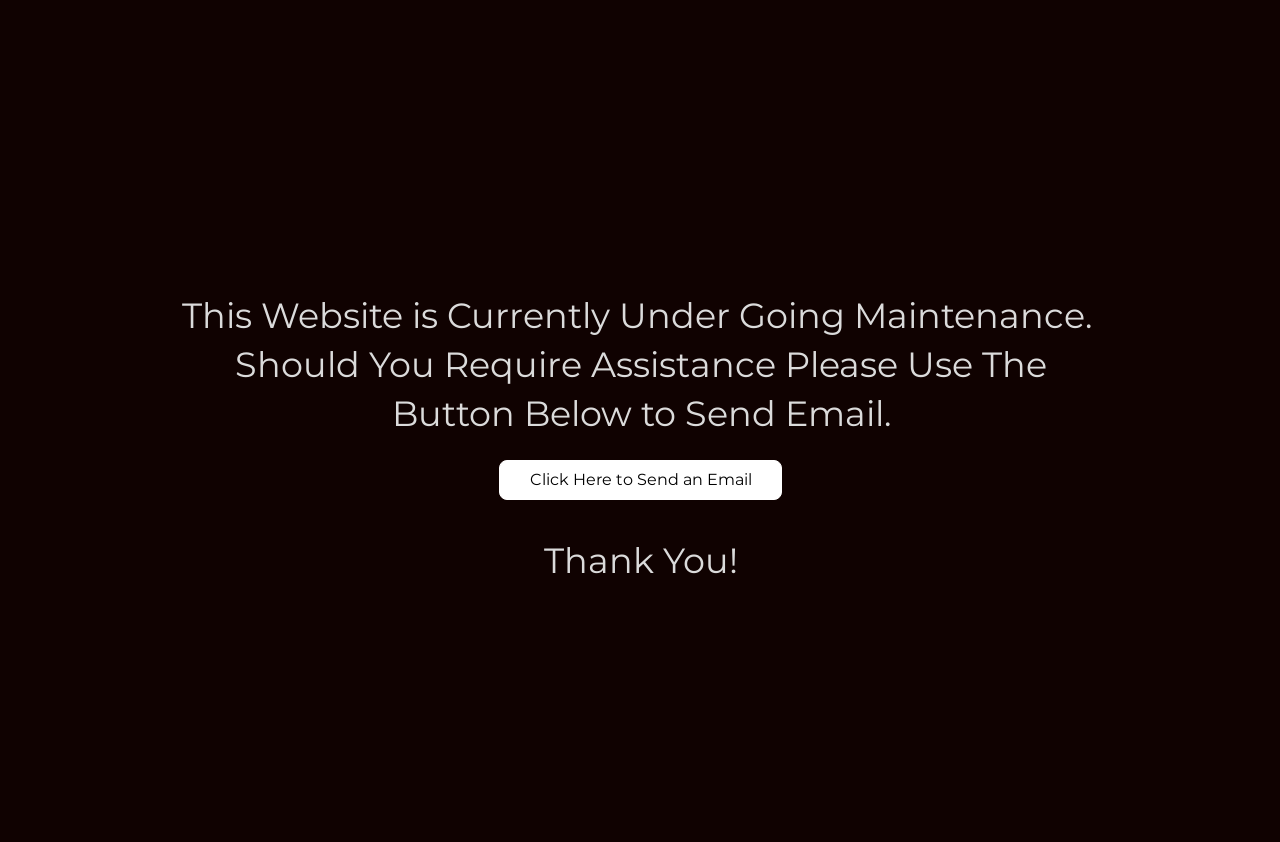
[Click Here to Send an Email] (640, 480)
